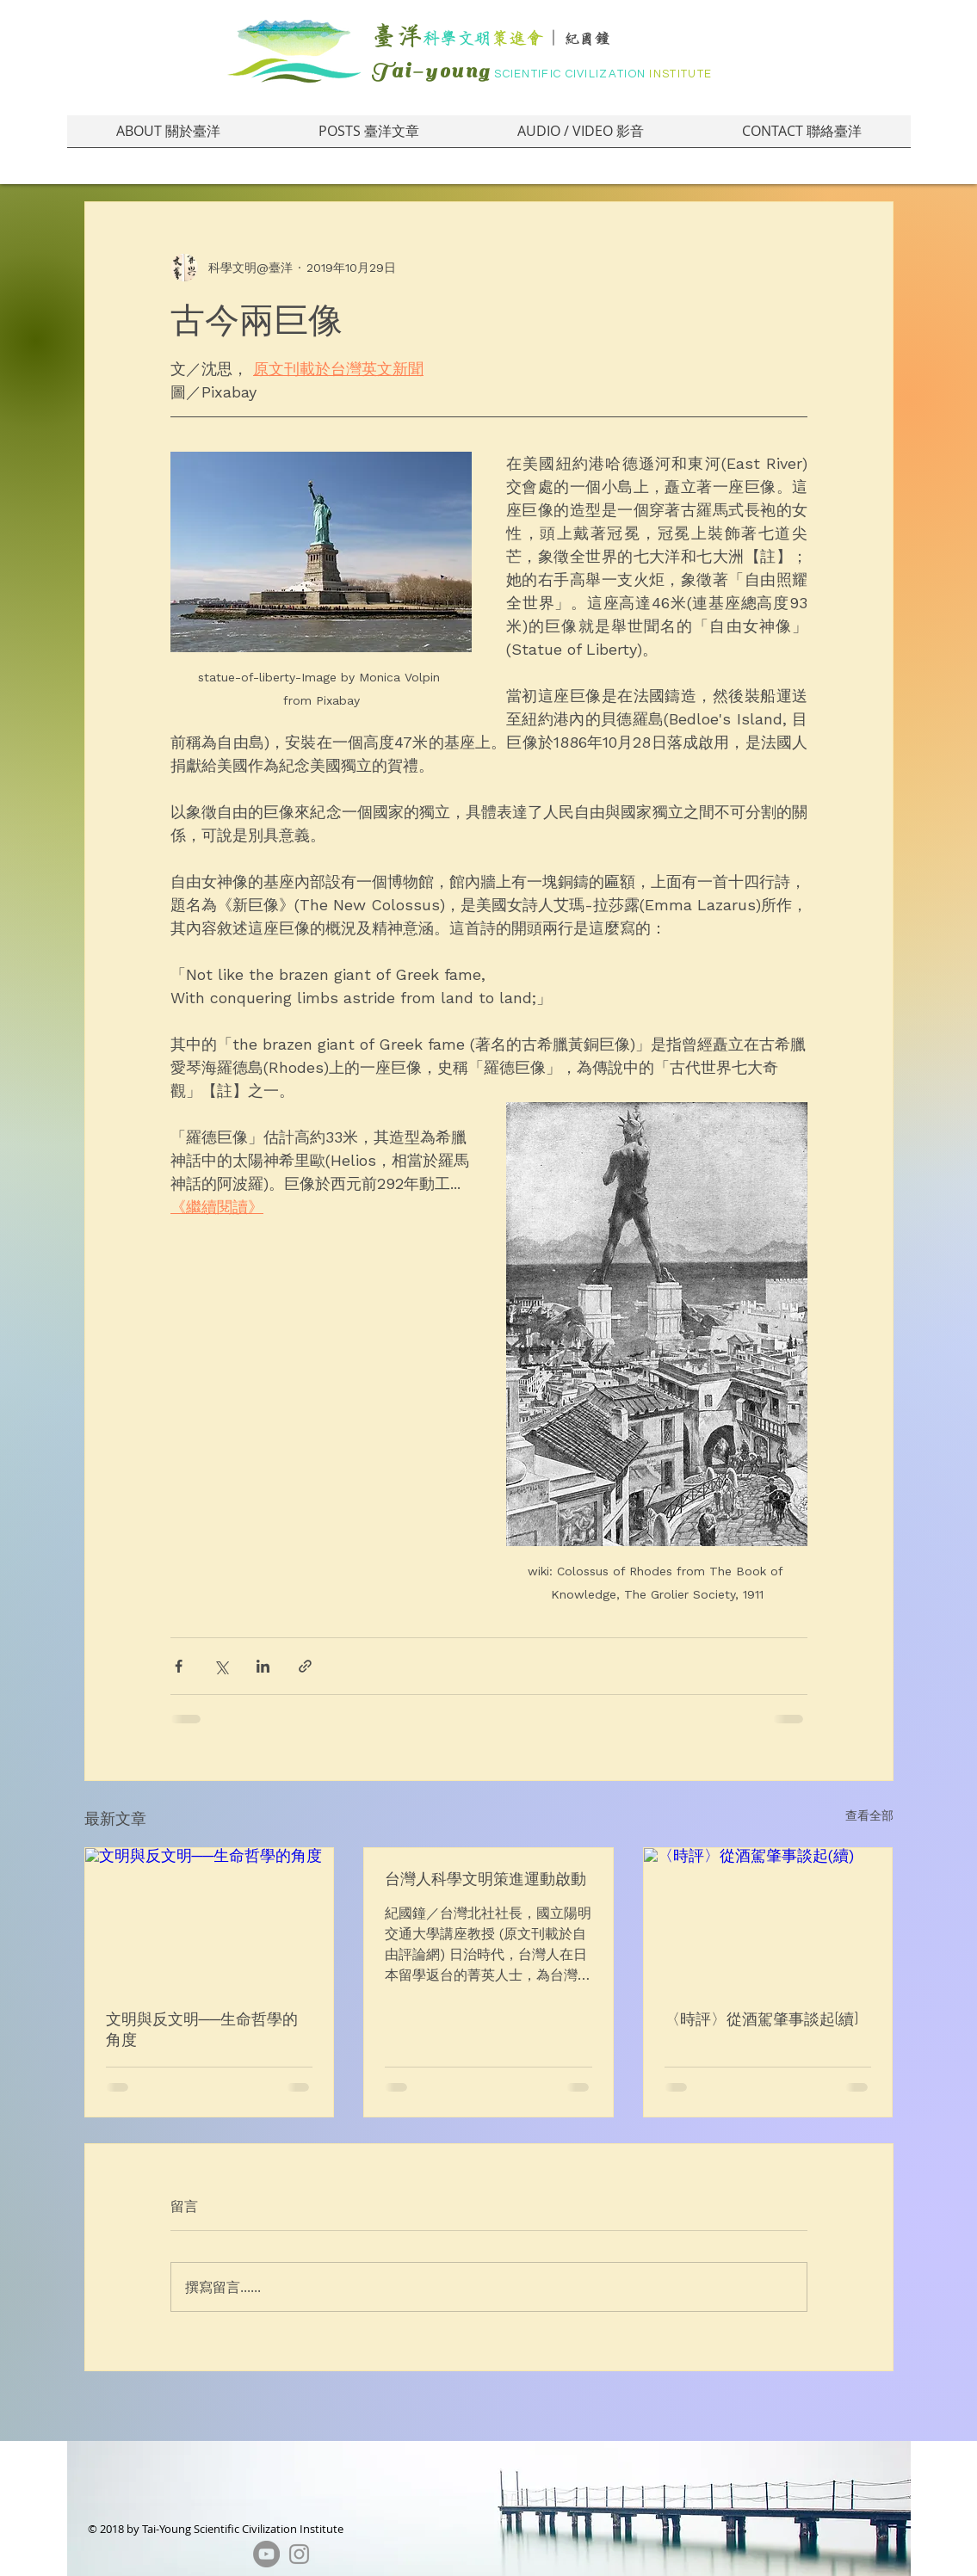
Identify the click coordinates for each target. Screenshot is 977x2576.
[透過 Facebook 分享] (178, 1666)
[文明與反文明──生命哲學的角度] (209, 1917)
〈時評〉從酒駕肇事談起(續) (761, 2018)
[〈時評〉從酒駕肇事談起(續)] (768, 1917)
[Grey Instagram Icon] (299, 2554)
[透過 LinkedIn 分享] (263, 1666)
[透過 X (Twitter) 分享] (221, 1666)
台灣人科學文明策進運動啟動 (485, 1878)
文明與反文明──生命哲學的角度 (202, 2028)
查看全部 (869, 1815)
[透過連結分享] (305, 1666)
